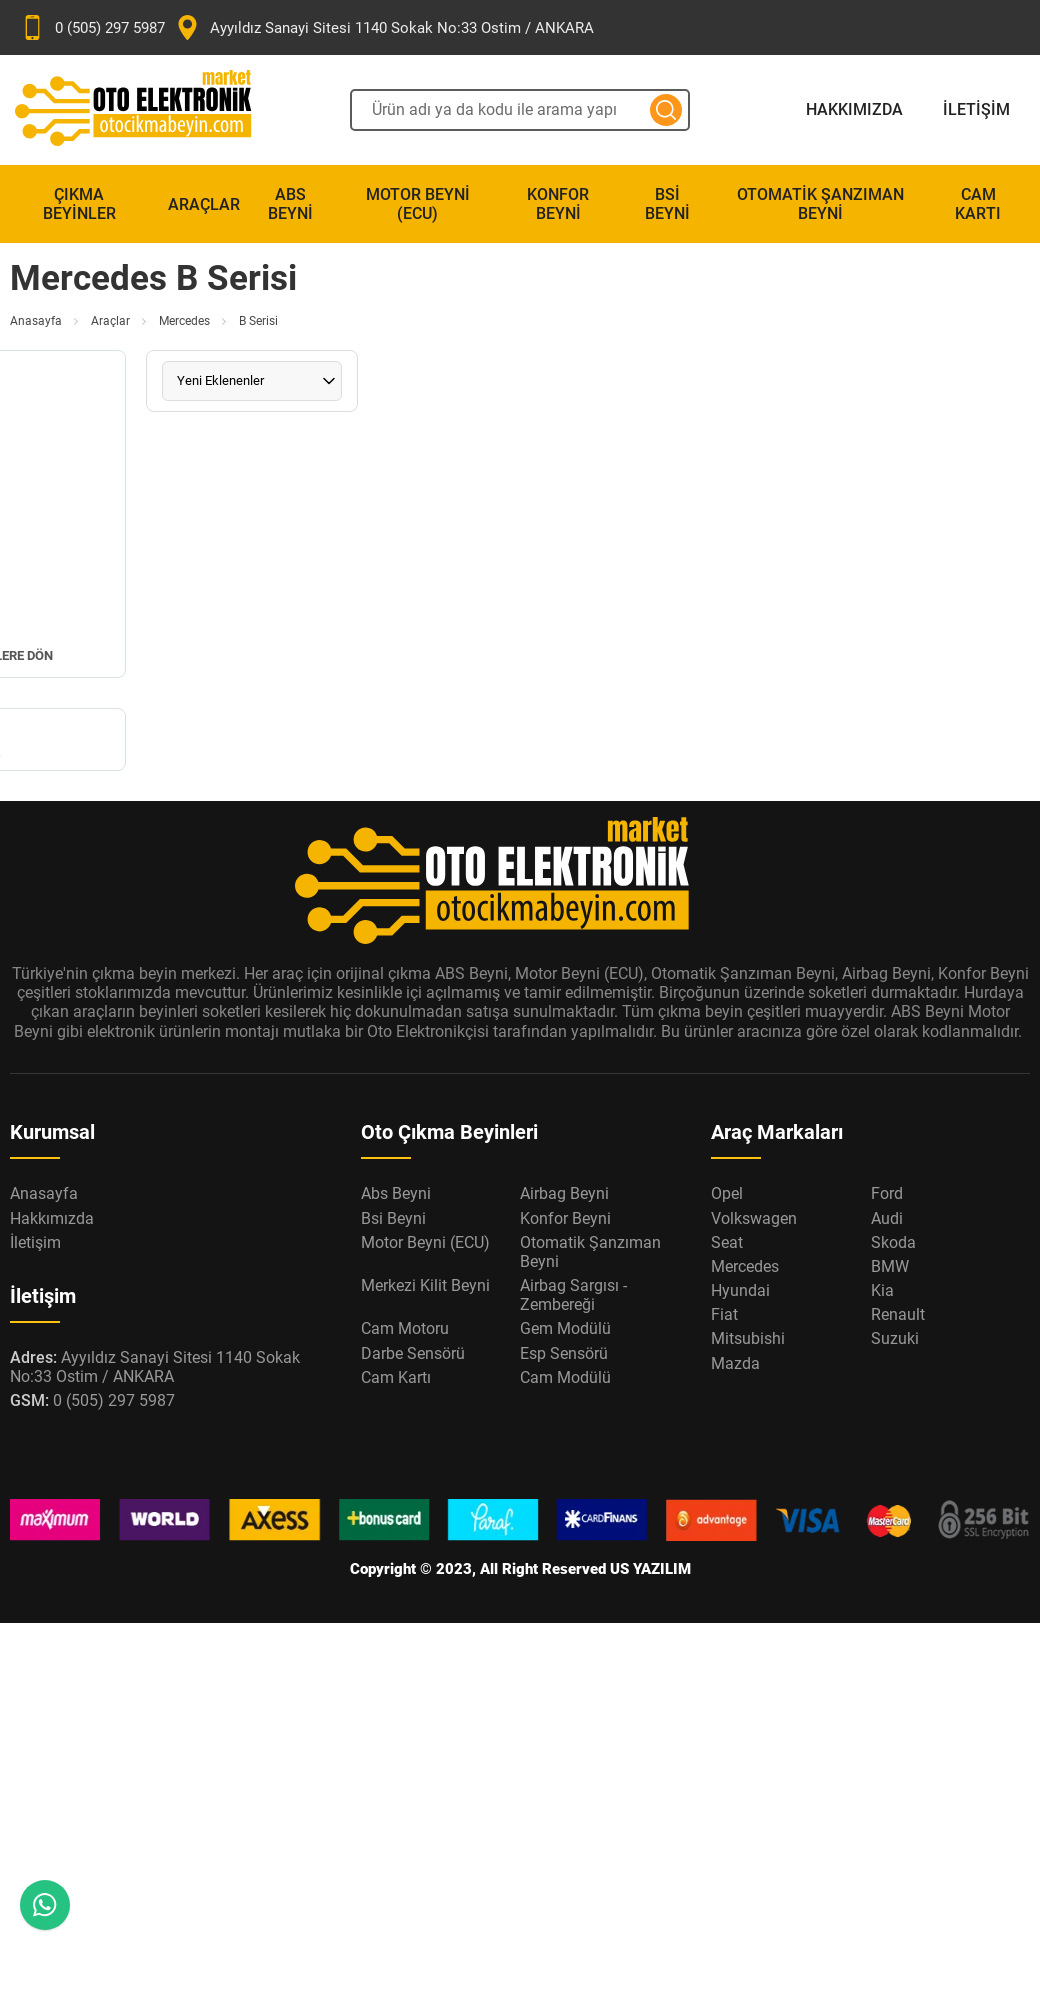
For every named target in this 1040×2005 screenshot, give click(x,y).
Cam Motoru (405, 1328)
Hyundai (740, 1290)
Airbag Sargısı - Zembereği (573, 1295)
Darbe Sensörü (413, 1353)
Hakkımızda (854, 109)
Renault (898, 1314)
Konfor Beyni (558, 204)
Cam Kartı (978, 204)
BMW (890, 1266)
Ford (887, 1193)
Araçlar (204, 204)
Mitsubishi (748, 1338)
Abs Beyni (290, 204)
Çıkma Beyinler (79, 204)
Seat (727, 1242)
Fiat (724, 1314)
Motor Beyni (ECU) (418, 204)
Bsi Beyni (667, 204)
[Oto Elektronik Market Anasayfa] (150, 110)
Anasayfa (36, 321)
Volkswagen (754, 1218)
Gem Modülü (565, 1328)
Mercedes (184, 321)
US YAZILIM (650, 1569)
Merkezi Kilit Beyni (425, 1285)
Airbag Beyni (564, 1193)
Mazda (735, 1363)
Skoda (893, 1242)
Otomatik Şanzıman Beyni (820, 204)
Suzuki (895, 1338)
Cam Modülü (565, 1377)
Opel (727, 1193)
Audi (887, 1218)
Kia (882, 1290)
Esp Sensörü (564, 1353)
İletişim (976, 109)
